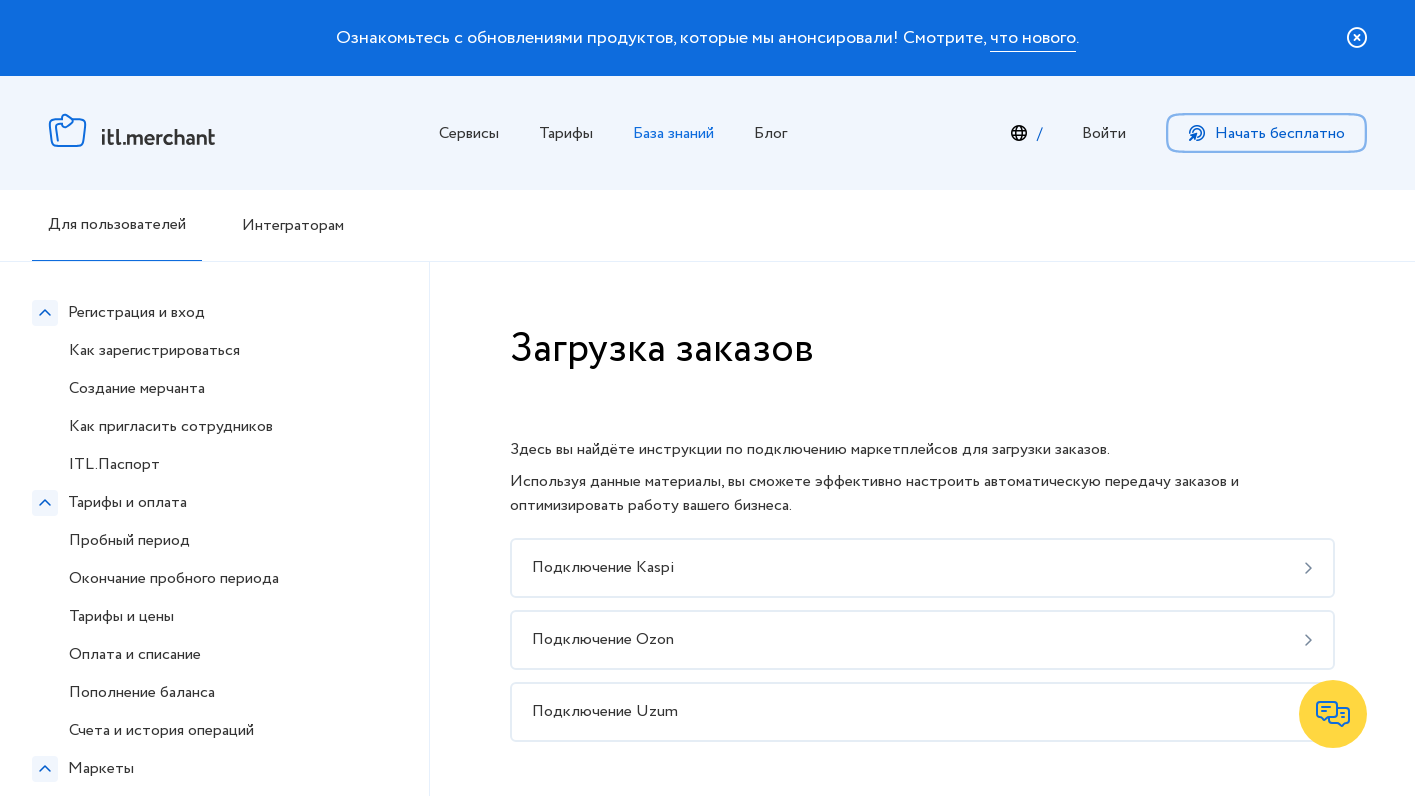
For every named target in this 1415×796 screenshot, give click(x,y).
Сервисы (469, 133)
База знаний (673, 133)
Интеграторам (293, 225)
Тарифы (566, 133)
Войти (1104, 133)
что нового (1033, 38)
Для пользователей (117, 224)
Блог (770, 133)
